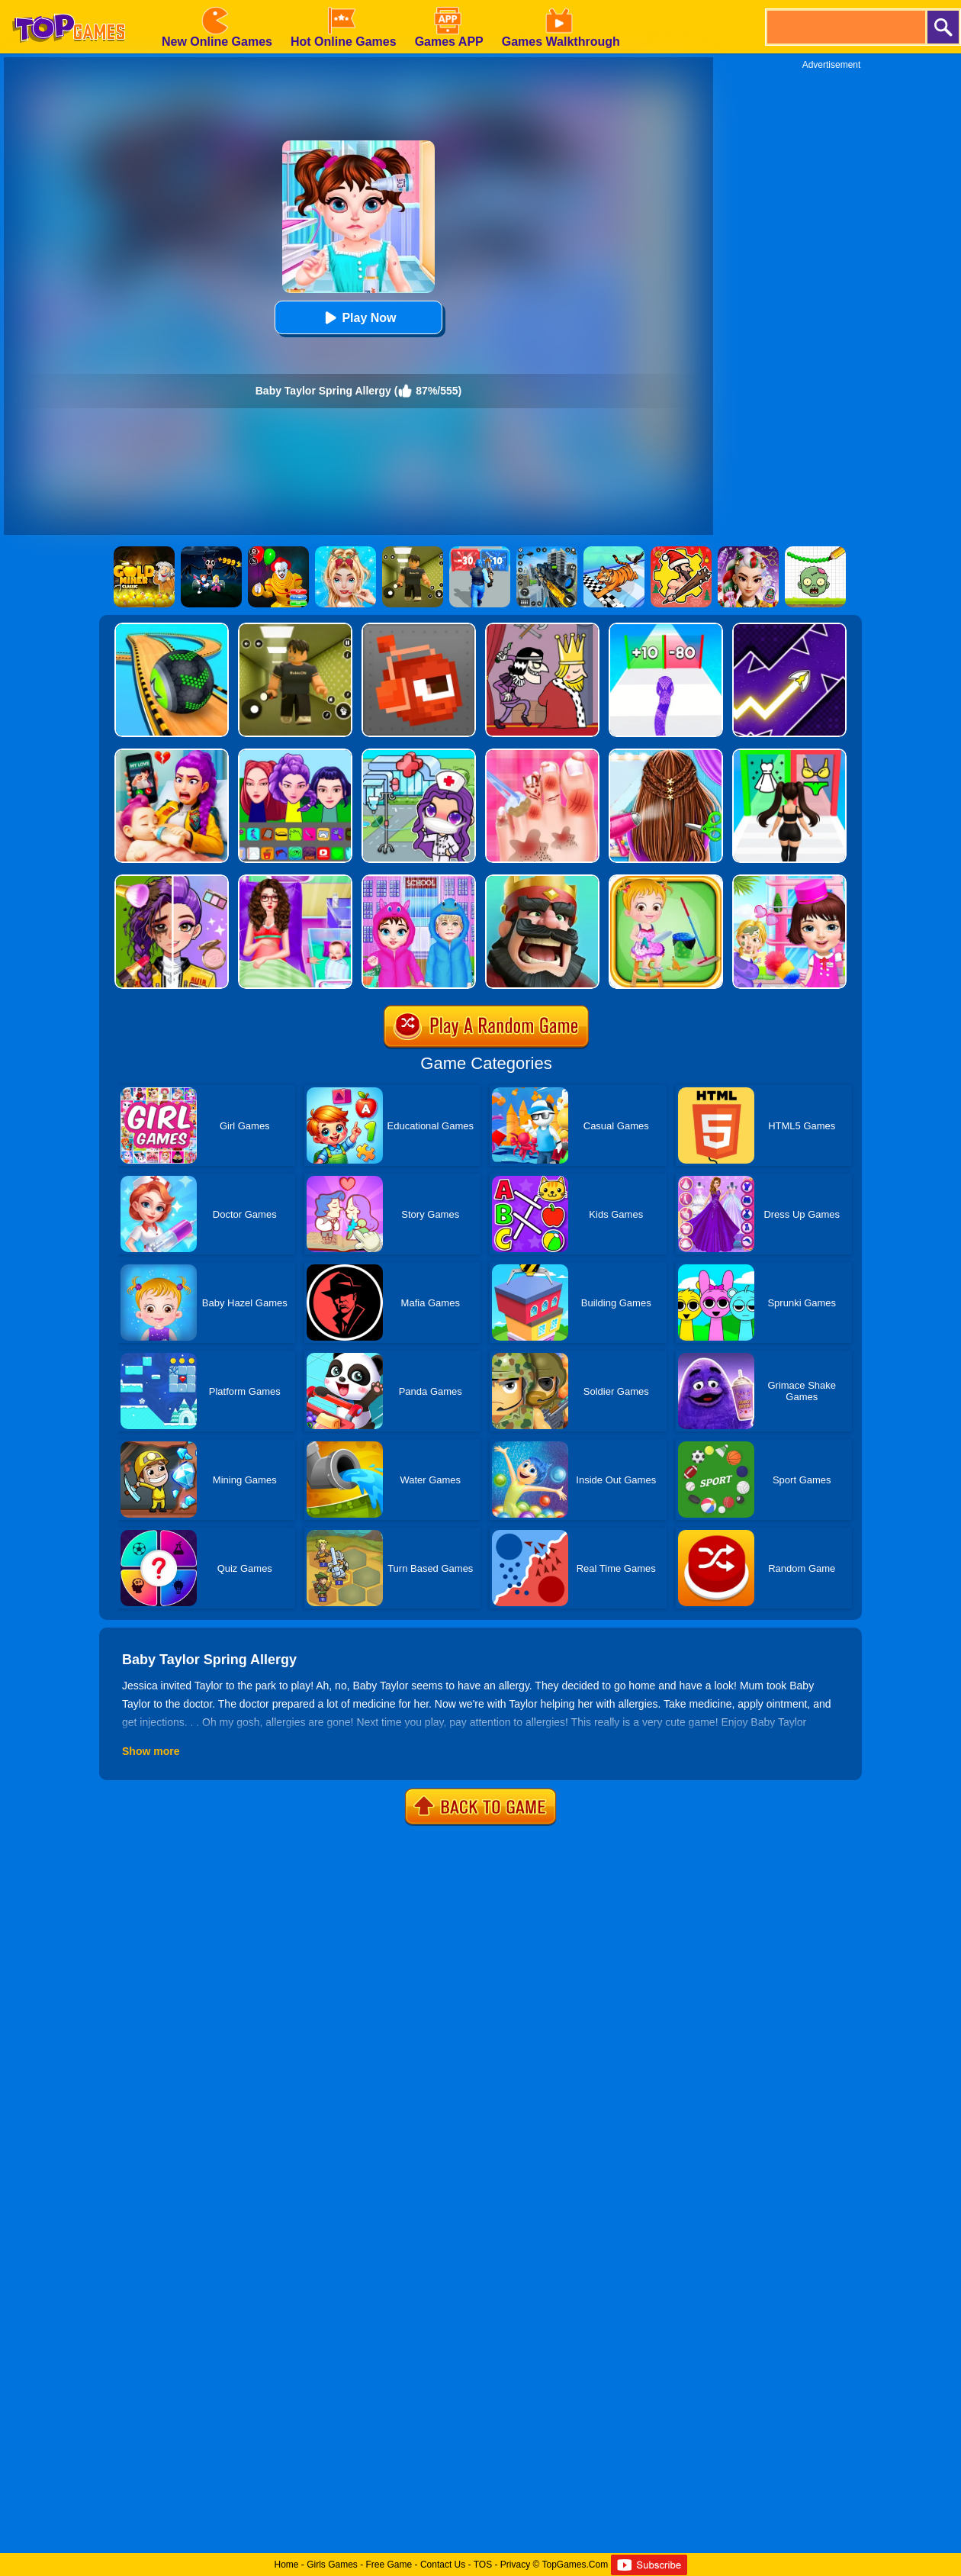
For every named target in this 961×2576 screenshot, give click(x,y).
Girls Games (332, 2564)
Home (286, 2564)
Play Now (358, 317)
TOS (483, 2564)
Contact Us (442, 2564)
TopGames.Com (575, 2564)
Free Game (389, 2564)
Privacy (515, 2564)
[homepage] (68, 5)
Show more (150, 1751)
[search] (845, 27)
